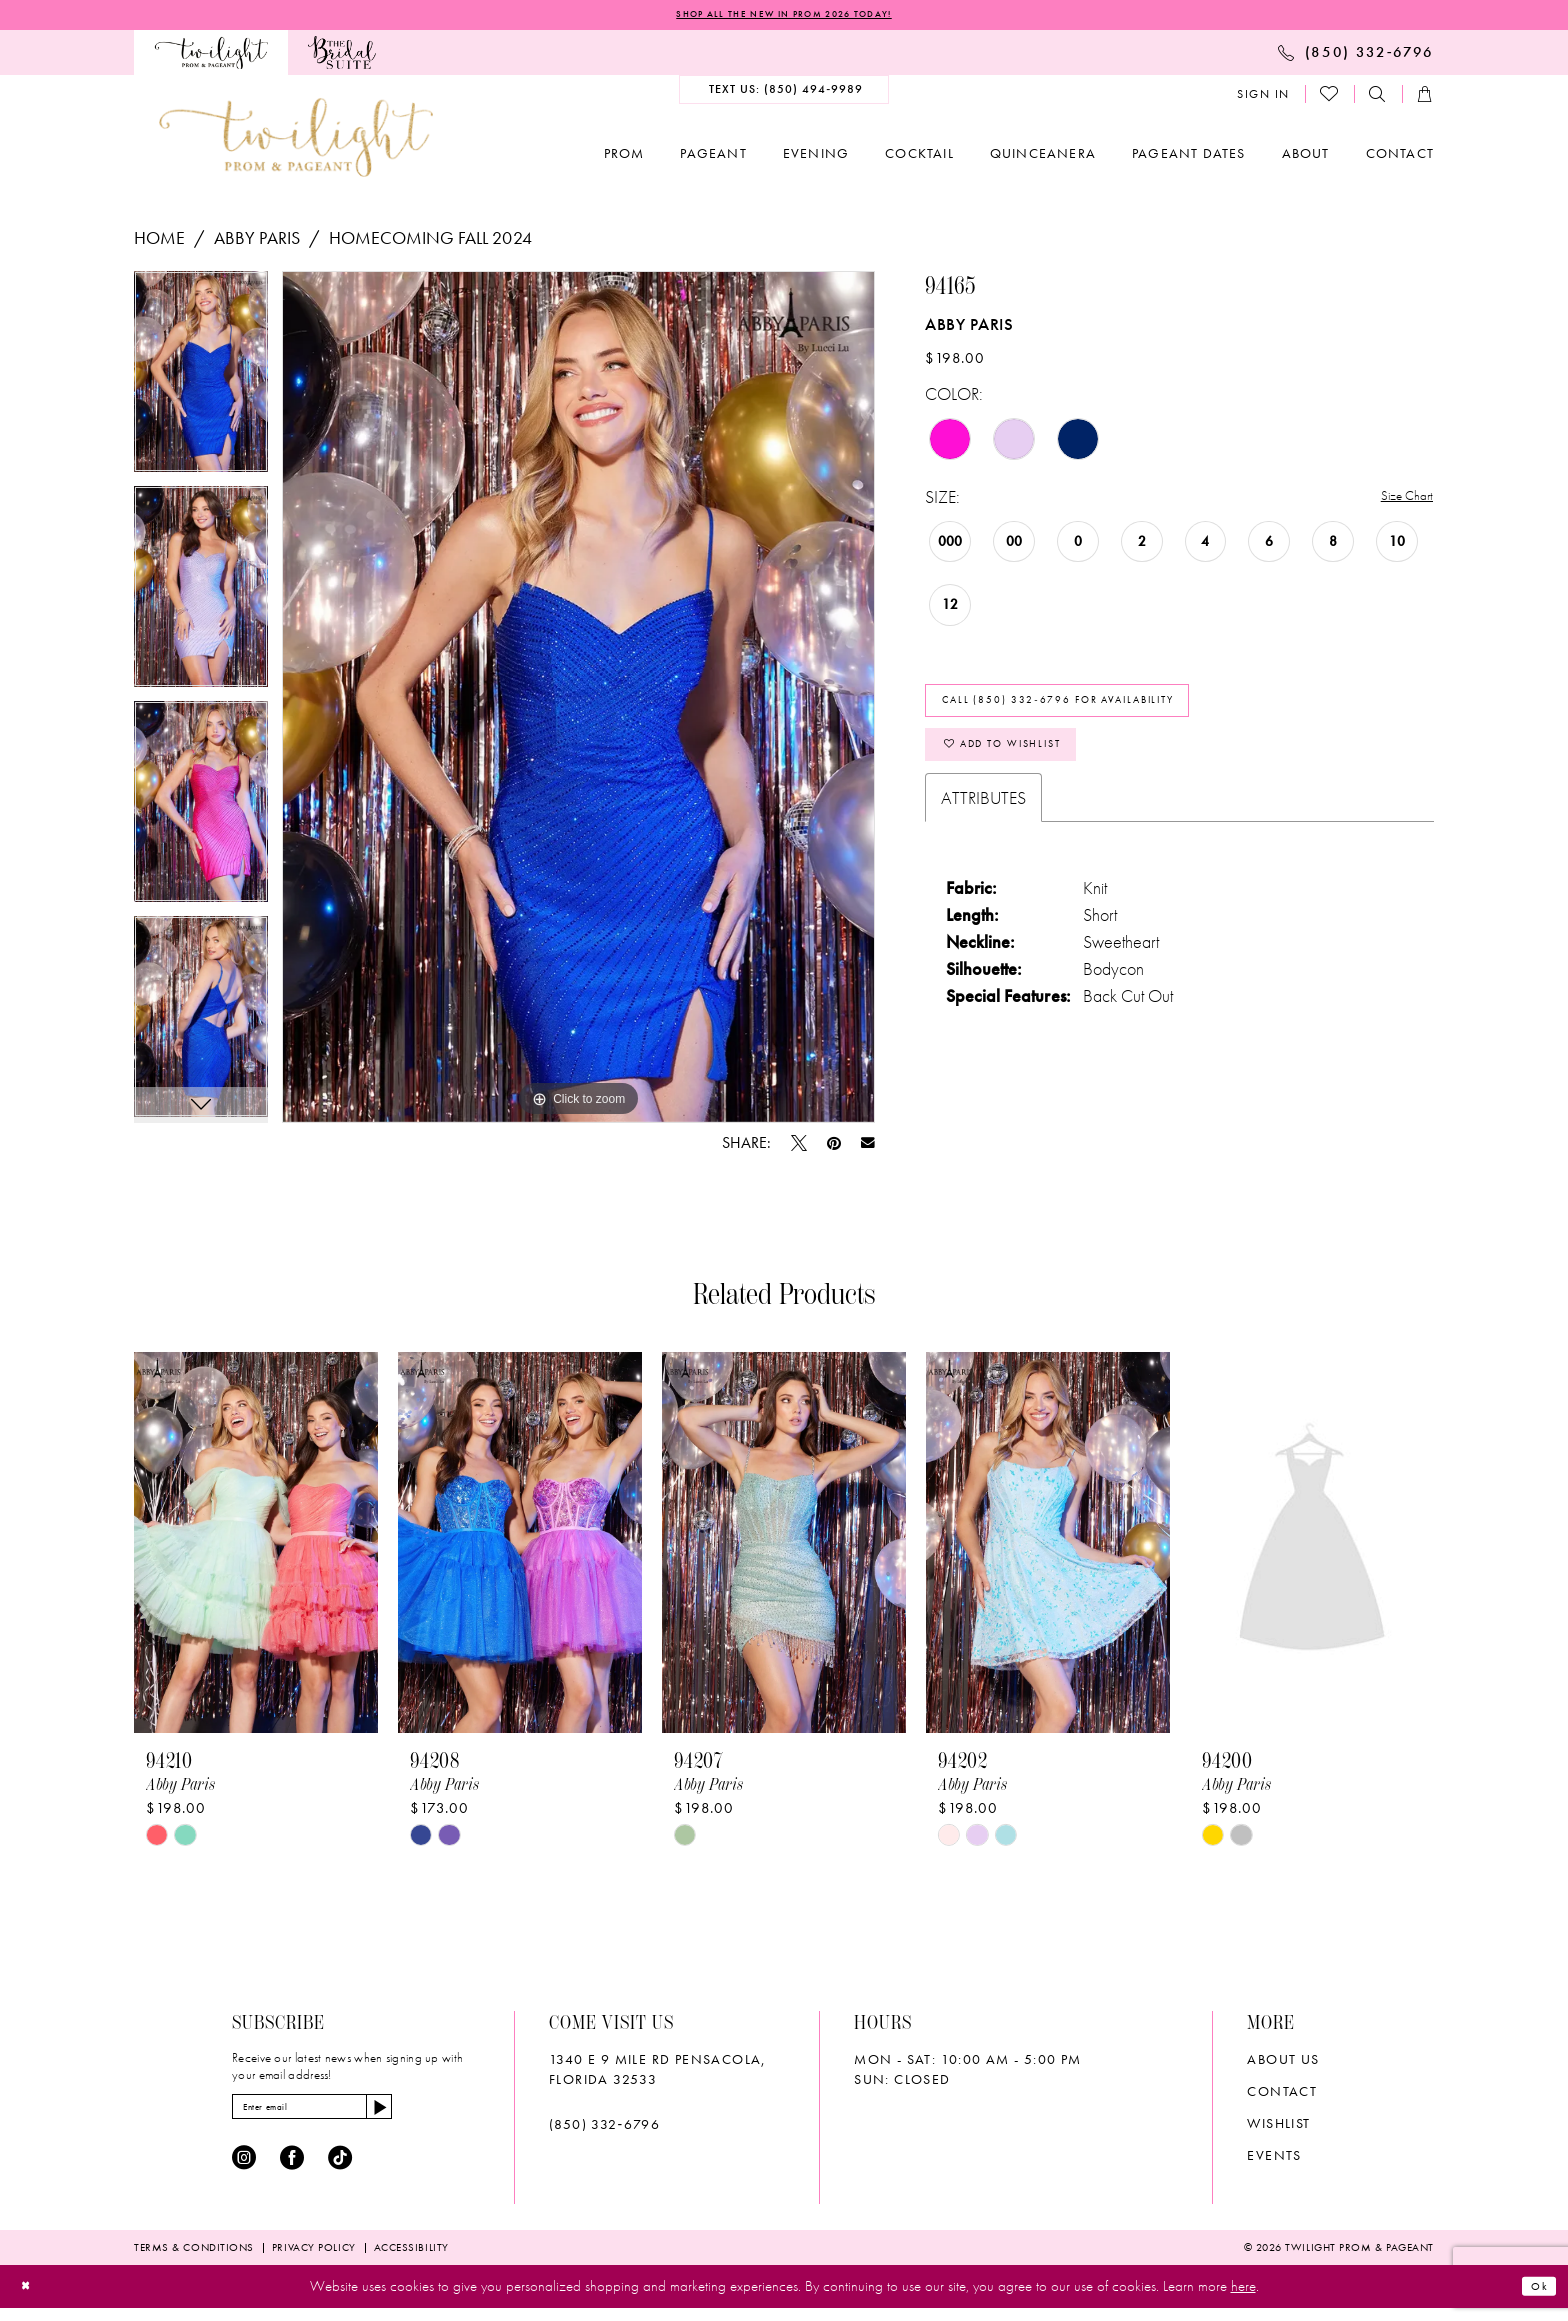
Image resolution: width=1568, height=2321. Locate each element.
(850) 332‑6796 (604, 2129)
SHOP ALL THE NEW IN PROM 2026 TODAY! (784, 17)
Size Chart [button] (1398, 501)
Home (159, 241)
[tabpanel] (201, 382)
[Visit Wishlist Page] (1330, 98)
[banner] (296, 141)
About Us (1283, 2064)
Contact (1282, 2096)
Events (1274, 2160)
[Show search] (1378, 98)
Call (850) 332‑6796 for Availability (1108, 717)
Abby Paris (256, 241)
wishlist (1278, 2128)
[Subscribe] (439, 2116)
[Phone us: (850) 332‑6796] (1356, 56)
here (1243, 2300)
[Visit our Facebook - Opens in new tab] (292, 2172)
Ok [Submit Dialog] (1534, 2299)
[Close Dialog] (31, 2299)
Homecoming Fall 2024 (430, 241)
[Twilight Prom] (211, 56)
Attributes (983, 837)
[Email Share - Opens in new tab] (868, 1147)
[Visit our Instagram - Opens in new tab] (244, 2172)
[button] (1263, 98)
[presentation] (256, 1546)
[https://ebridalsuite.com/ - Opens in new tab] (341, 56)
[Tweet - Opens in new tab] (799, 1147)
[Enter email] (344, 2116)
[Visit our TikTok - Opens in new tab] (340, 2172)
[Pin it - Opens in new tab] (834, 1147)
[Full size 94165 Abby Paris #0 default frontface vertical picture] (578, 701)
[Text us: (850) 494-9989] (784, 94)
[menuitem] (211, 56)
